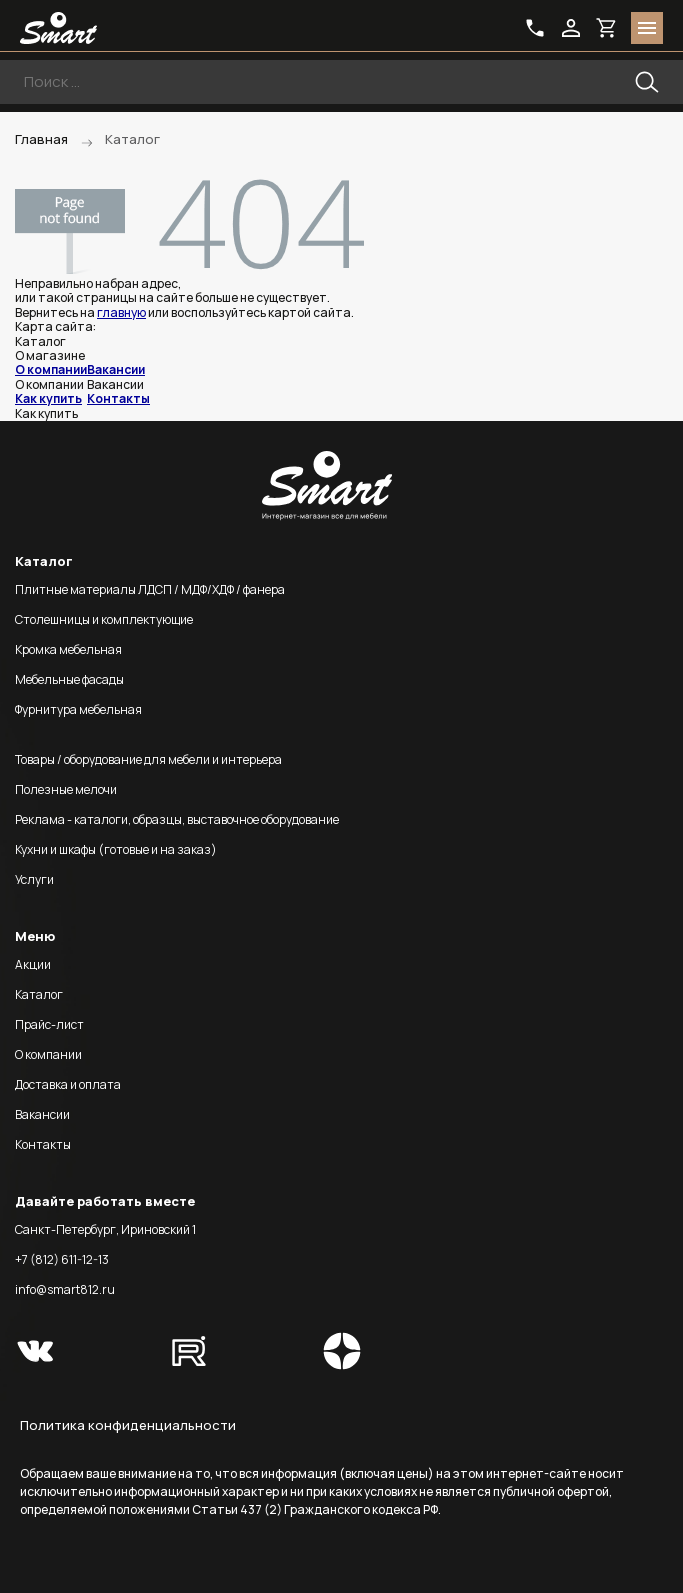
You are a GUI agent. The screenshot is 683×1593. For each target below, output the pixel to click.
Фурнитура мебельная (78, 709)
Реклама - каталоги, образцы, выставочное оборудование (177, 819)
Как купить (48, 398)
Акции (33, 964)
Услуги (34, 879)
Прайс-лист (49, 1024)
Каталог (39, 994)
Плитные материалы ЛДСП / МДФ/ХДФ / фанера (150, 589)
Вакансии (116, 369)
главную (121, 312)
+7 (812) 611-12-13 (62, 1259)
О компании (51, 369)
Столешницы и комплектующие (104, 619)
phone (535, 28)
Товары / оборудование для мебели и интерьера (148, 759)
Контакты (118, 398)
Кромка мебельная (68, 649)
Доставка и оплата (68, 1084)
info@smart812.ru (65, 1289)
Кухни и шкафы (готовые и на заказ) (116, 849)
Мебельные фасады (69, 679)
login (571, 28)
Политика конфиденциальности (128, 1425)
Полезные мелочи (66, 789)
